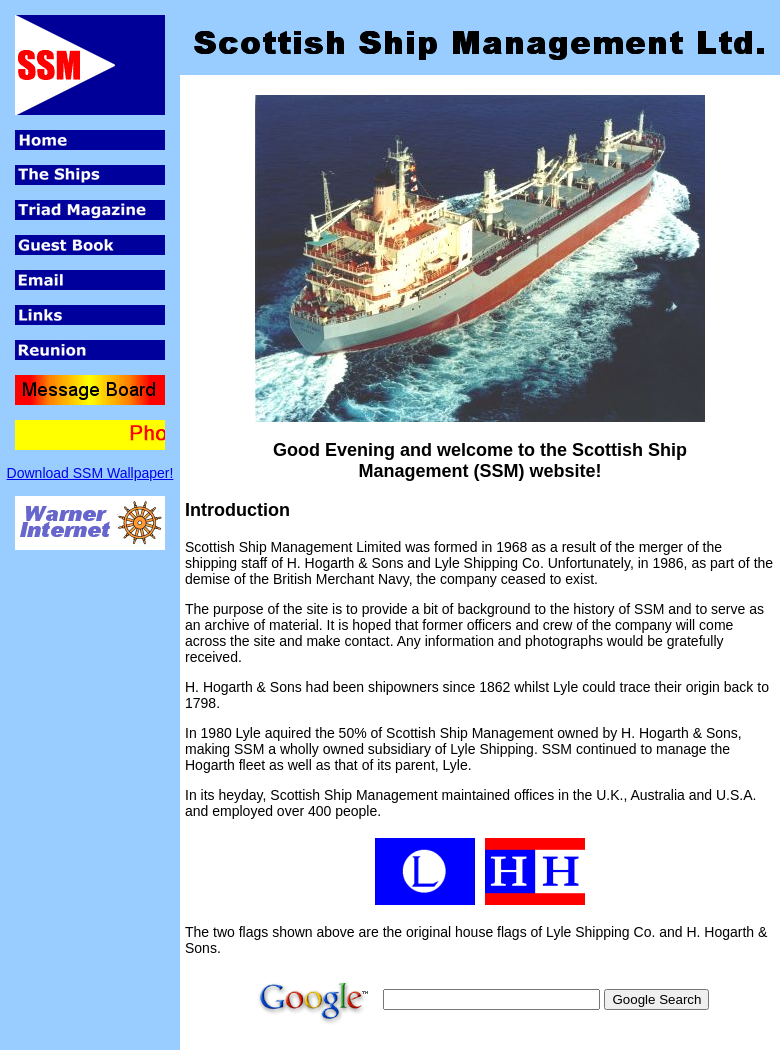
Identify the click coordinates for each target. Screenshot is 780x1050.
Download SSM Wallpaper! (90, 473)
